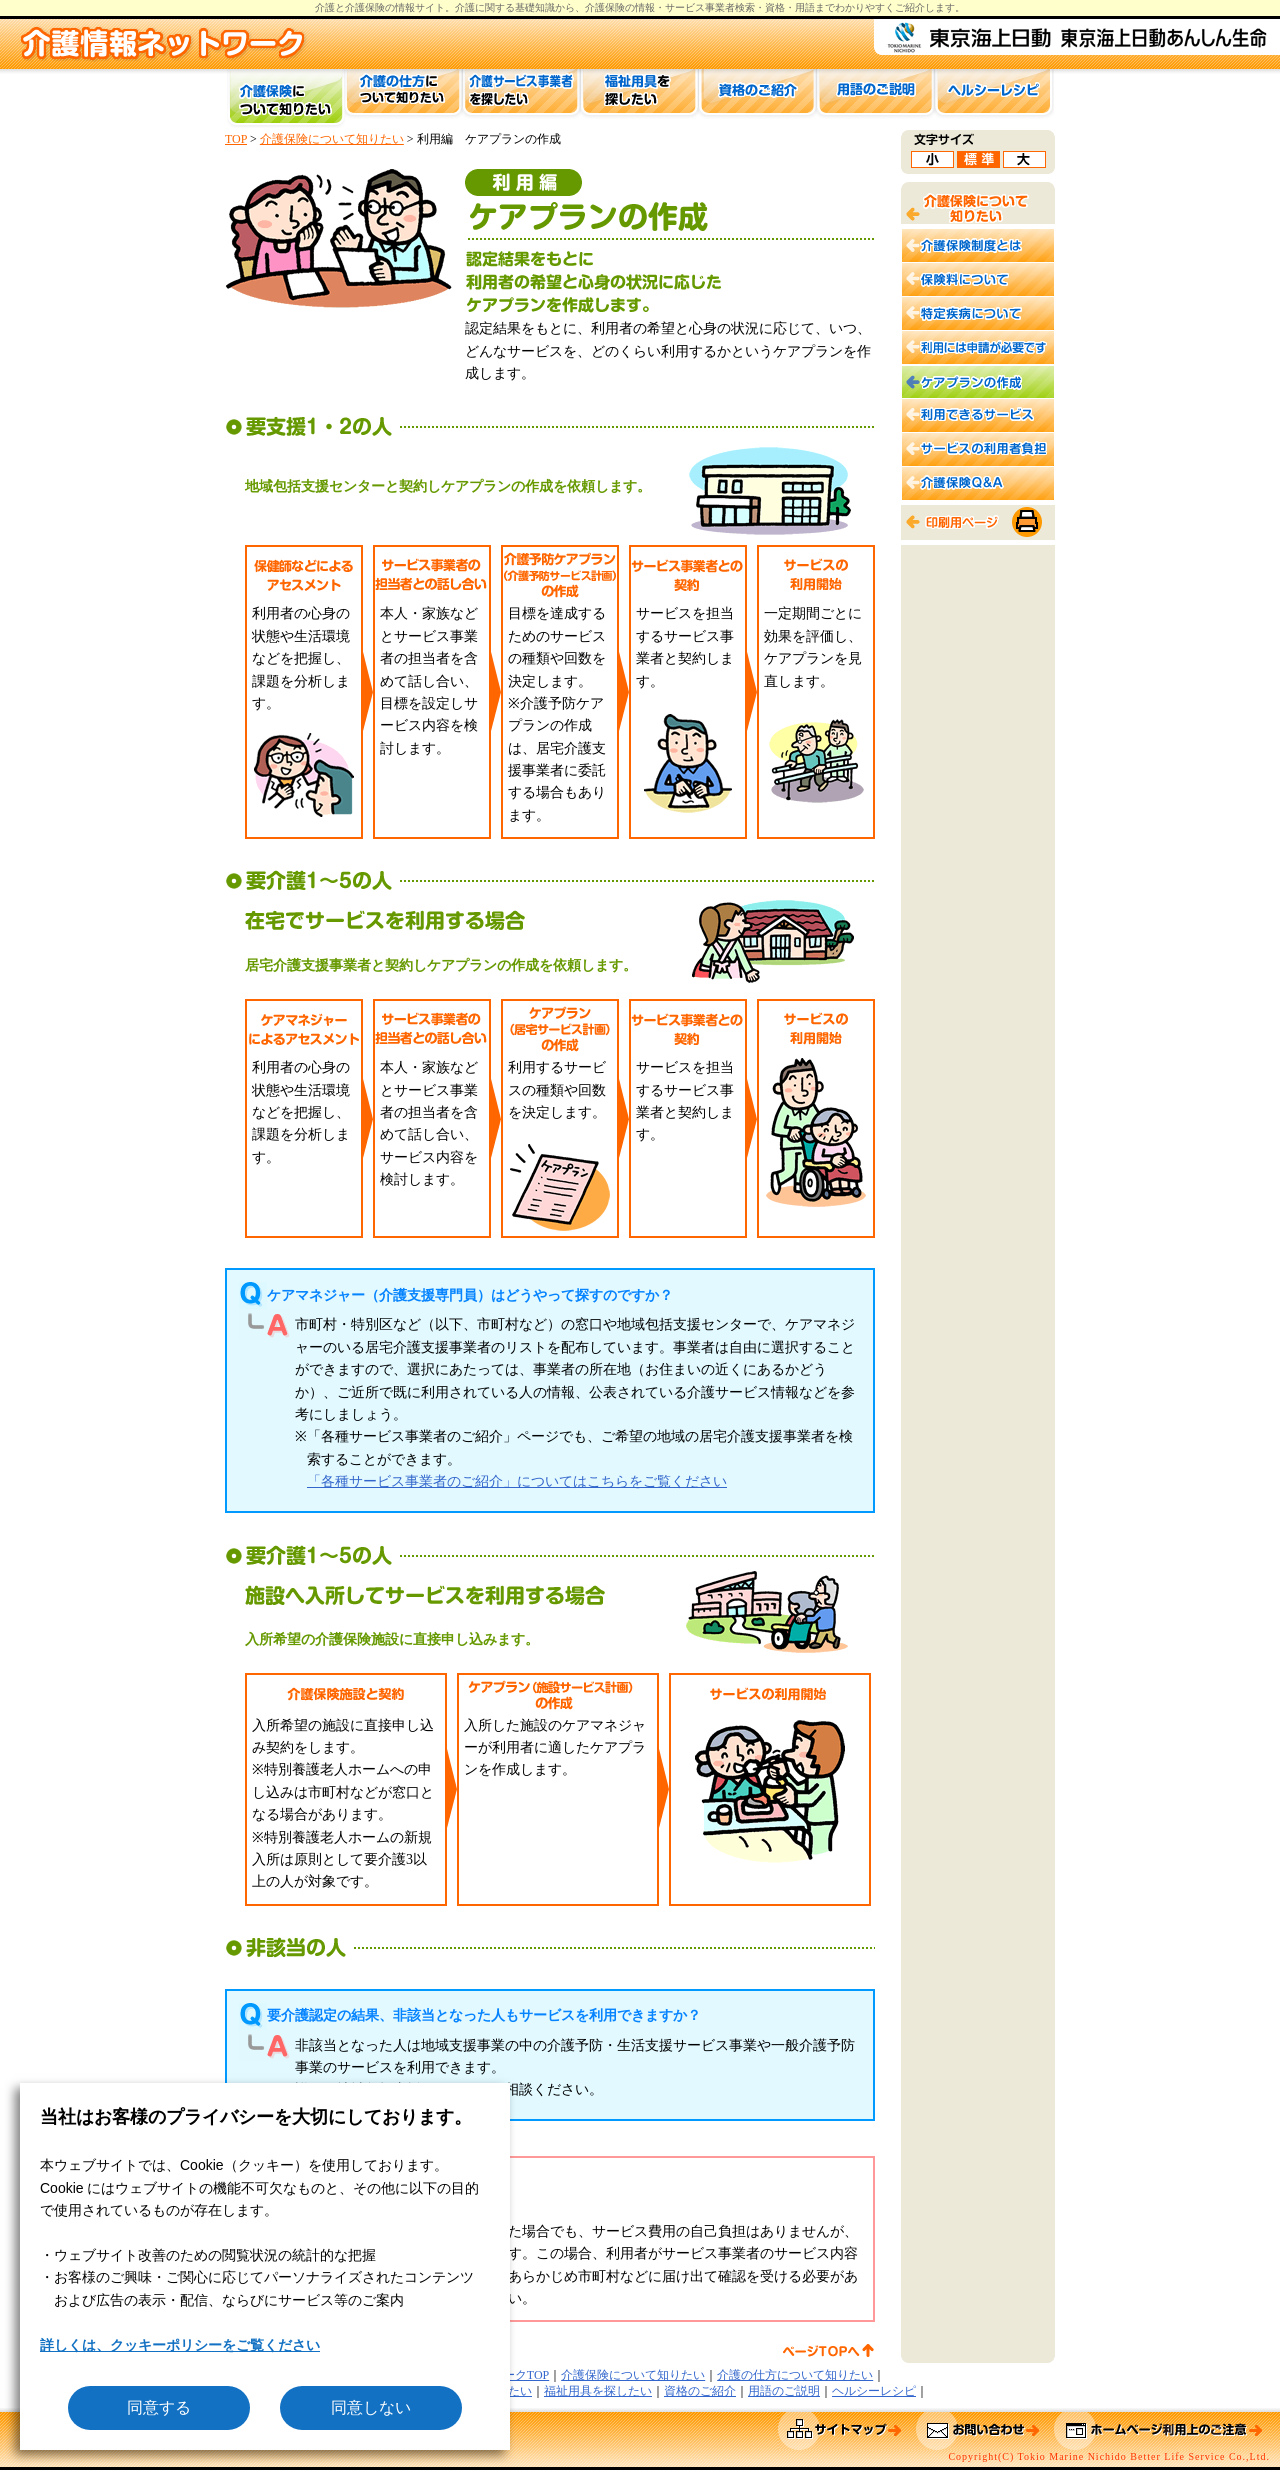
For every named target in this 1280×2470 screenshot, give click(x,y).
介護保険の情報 (620, 7)
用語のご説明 (784, 2391)
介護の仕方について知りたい (795, 2375)
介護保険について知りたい (332, 139)
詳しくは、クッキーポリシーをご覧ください (180, 2345)
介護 (465, 7)
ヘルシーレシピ (874, 2391)
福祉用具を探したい (598, 2391)
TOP (236, 139)
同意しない (371, 2407)
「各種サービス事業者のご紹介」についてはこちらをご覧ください (517, 1481)
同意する (159, 2407)
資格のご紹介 (700, 2391)
